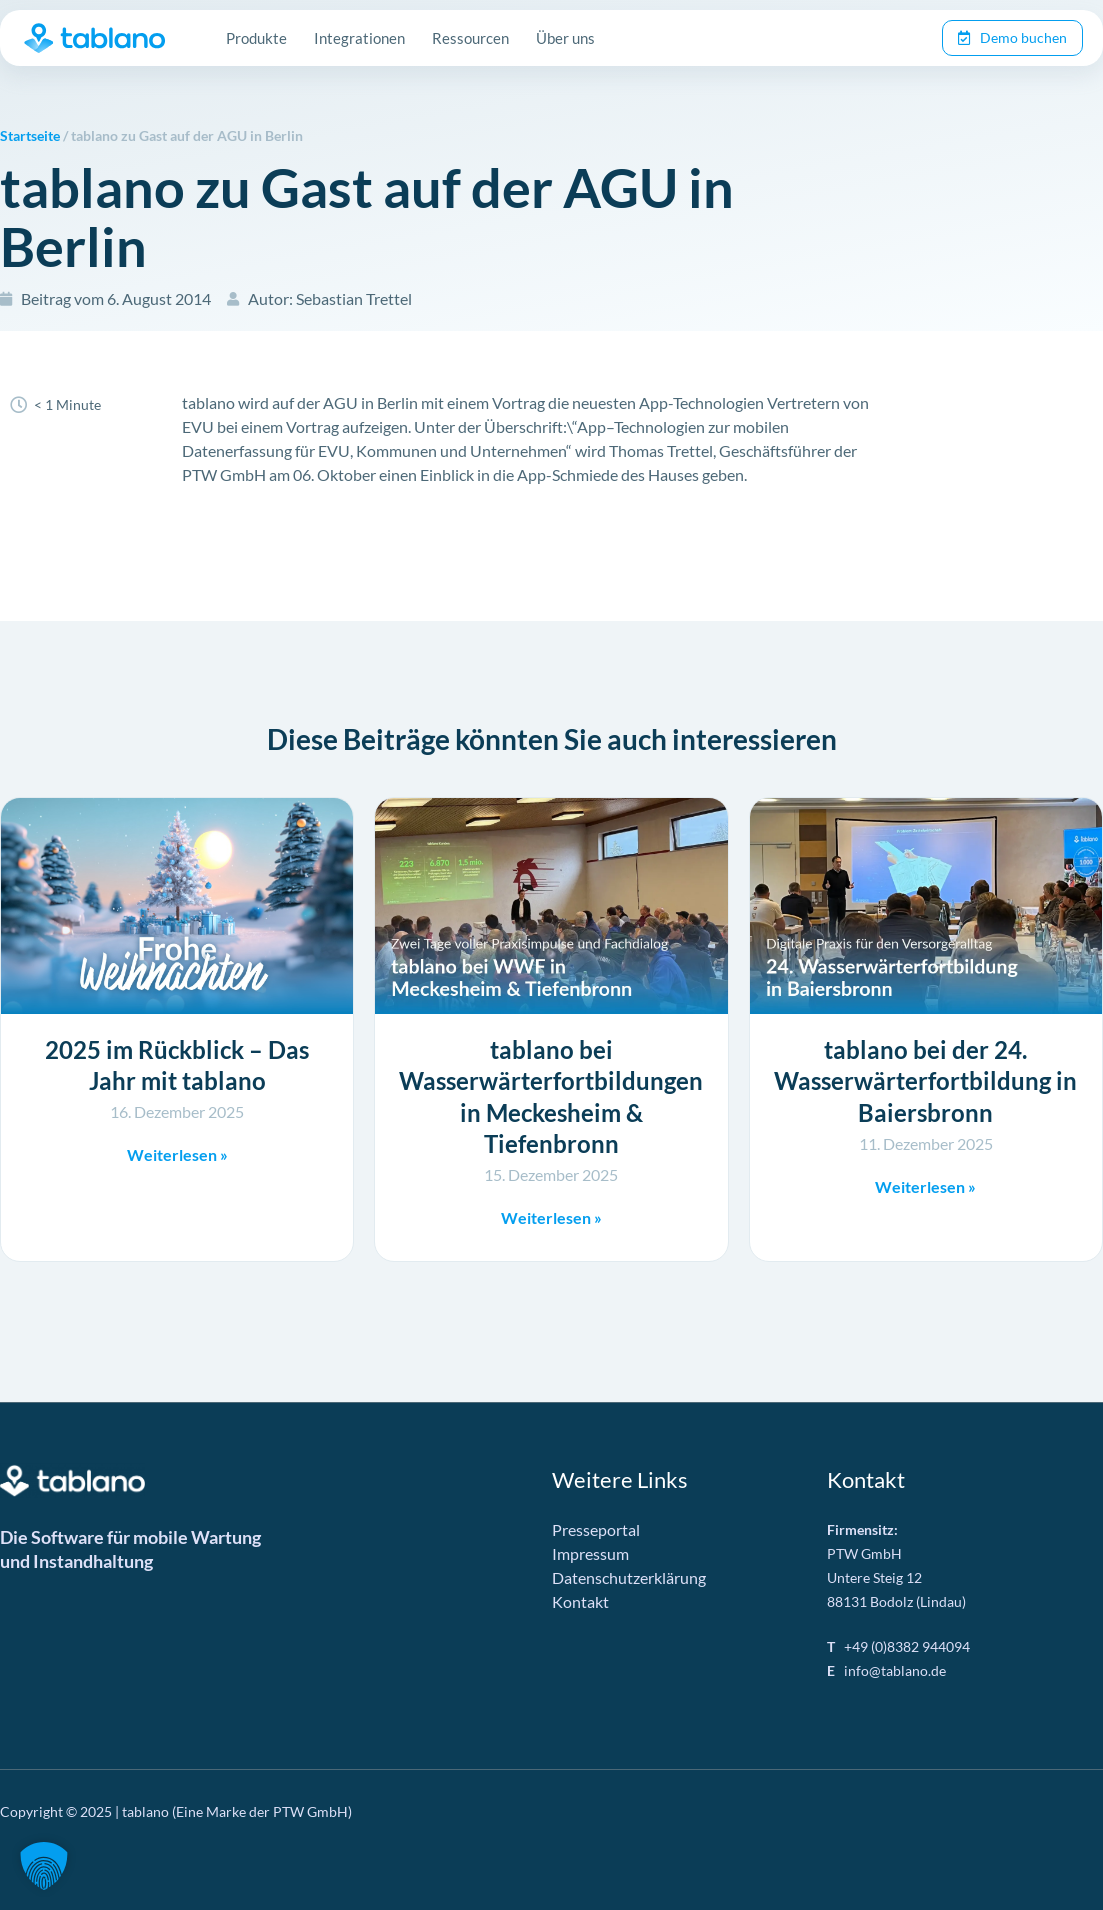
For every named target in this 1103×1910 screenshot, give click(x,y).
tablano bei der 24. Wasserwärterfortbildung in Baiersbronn (925, 1080)
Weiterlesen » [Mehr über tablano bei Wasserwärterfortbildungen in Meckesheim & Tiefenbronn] (551, 1217)
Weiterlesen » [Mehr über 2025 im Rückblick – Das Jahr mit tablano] (177, 1154)
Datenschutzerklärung (629, 1577)
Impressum (590, 1553)
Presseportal (596, 1529)
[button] (44, 1866)
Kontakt (580, 1601)
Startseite (30, 136)
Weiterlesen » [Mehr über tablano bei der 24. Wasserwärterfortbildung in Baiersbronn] (925, 1186)
